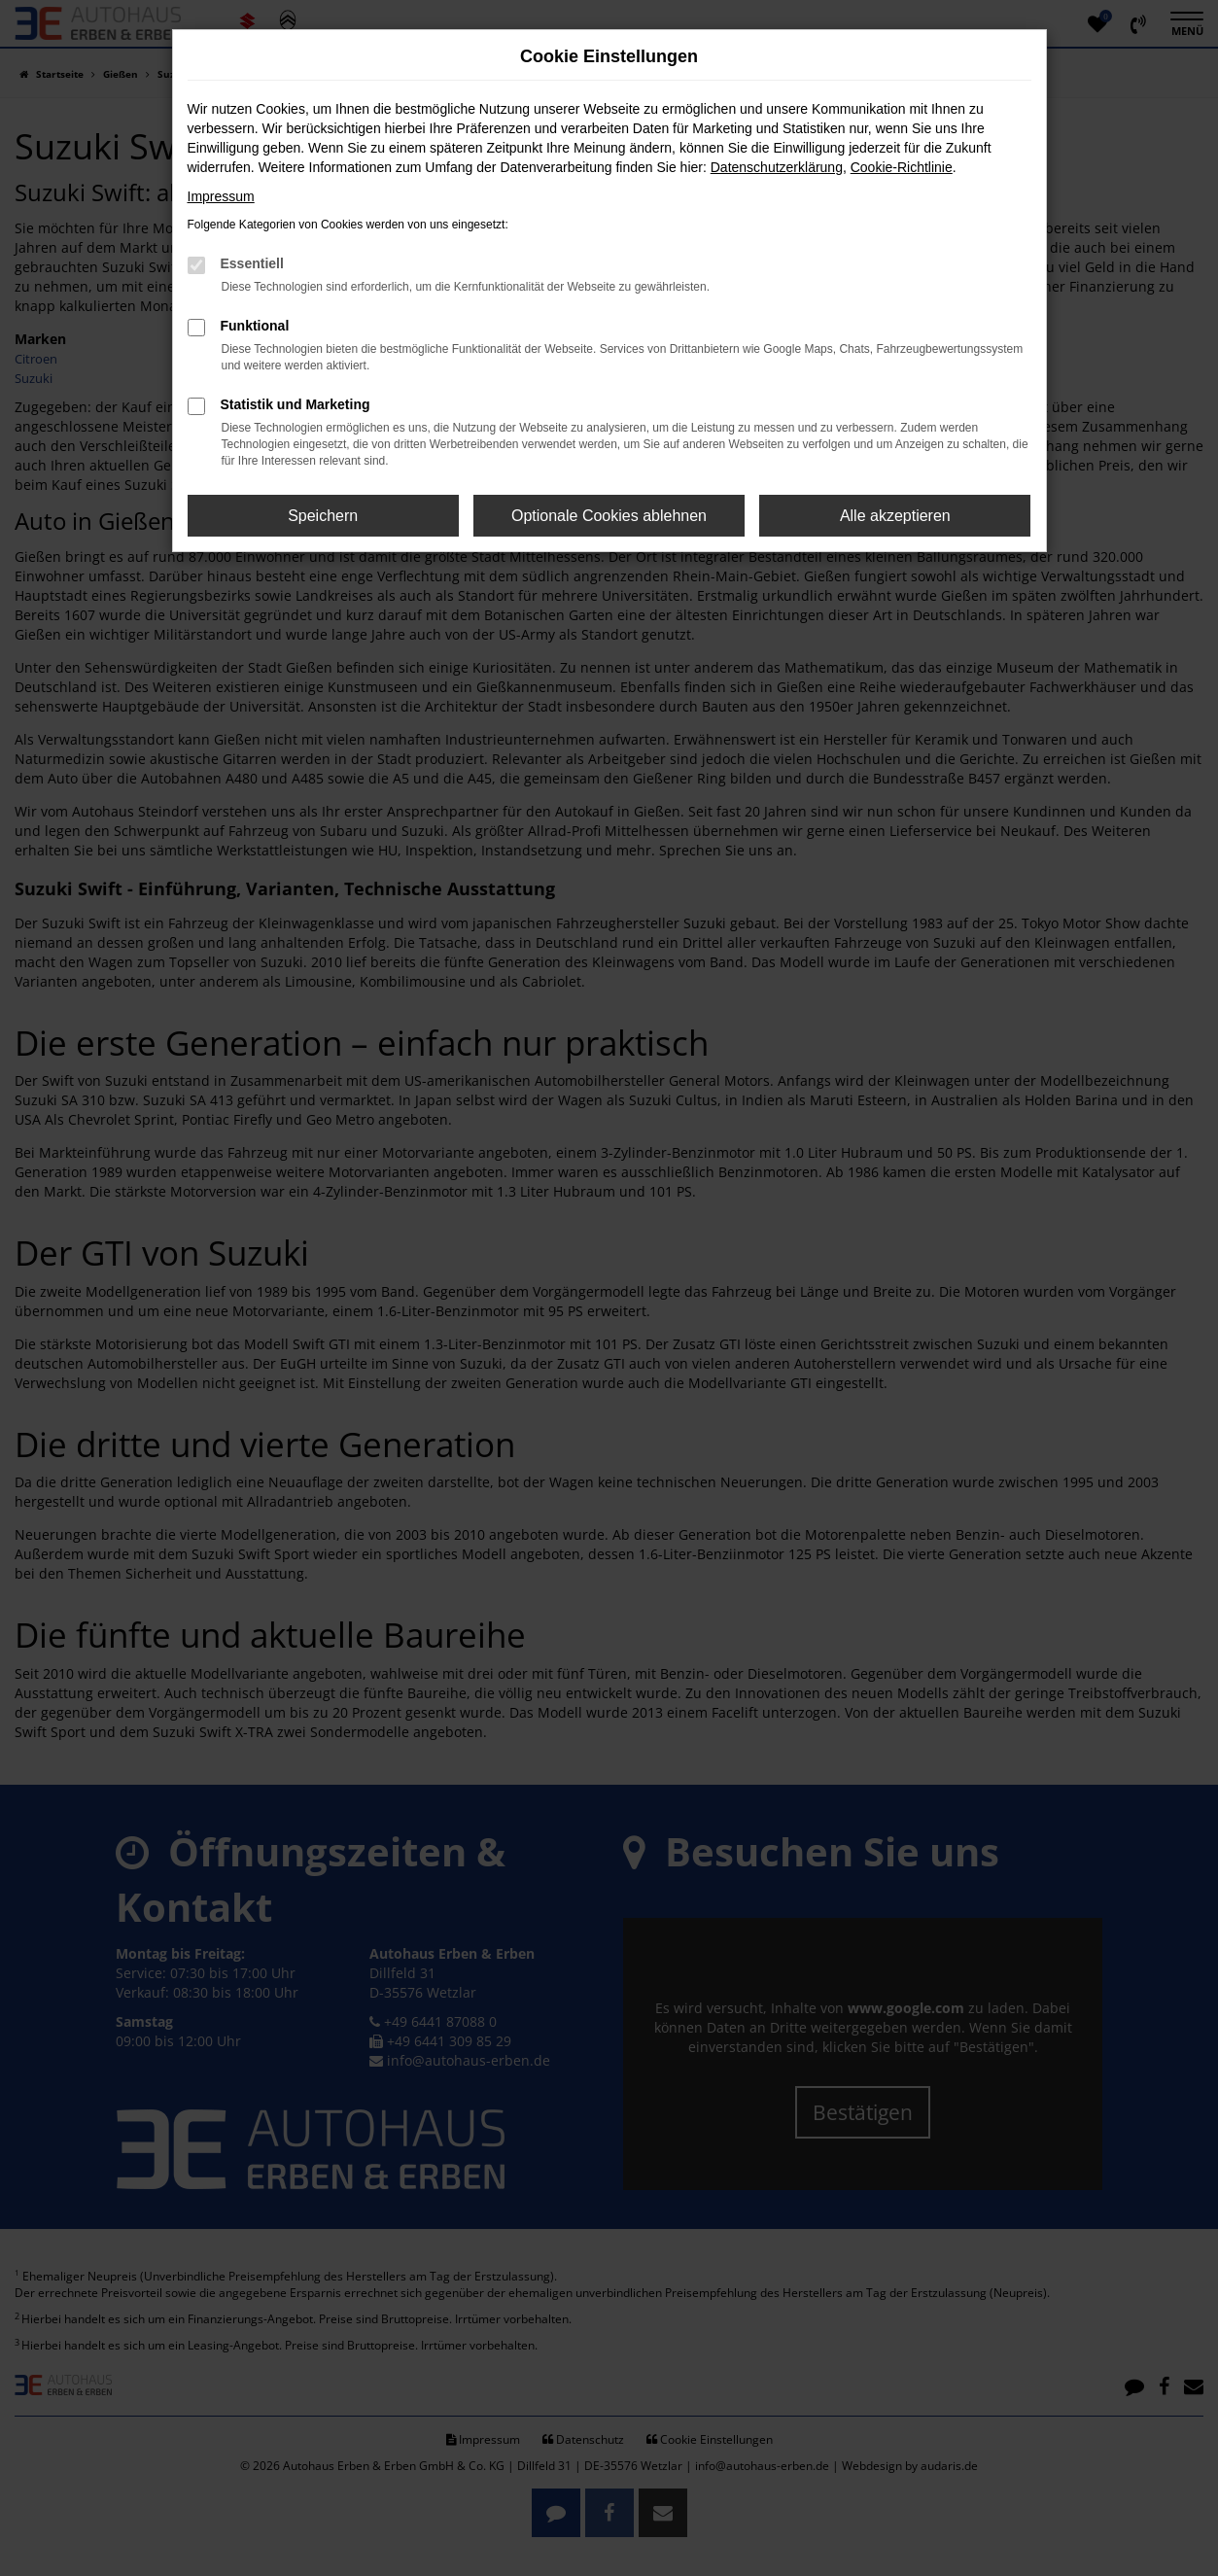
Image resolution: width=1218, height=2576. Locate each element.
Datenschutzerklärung (777, 167)
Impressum (221, 196)
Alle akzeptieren (895, 515)
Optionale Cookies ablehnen (609, 515)
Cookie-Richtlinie (902, 167)
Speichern (323, 515)
